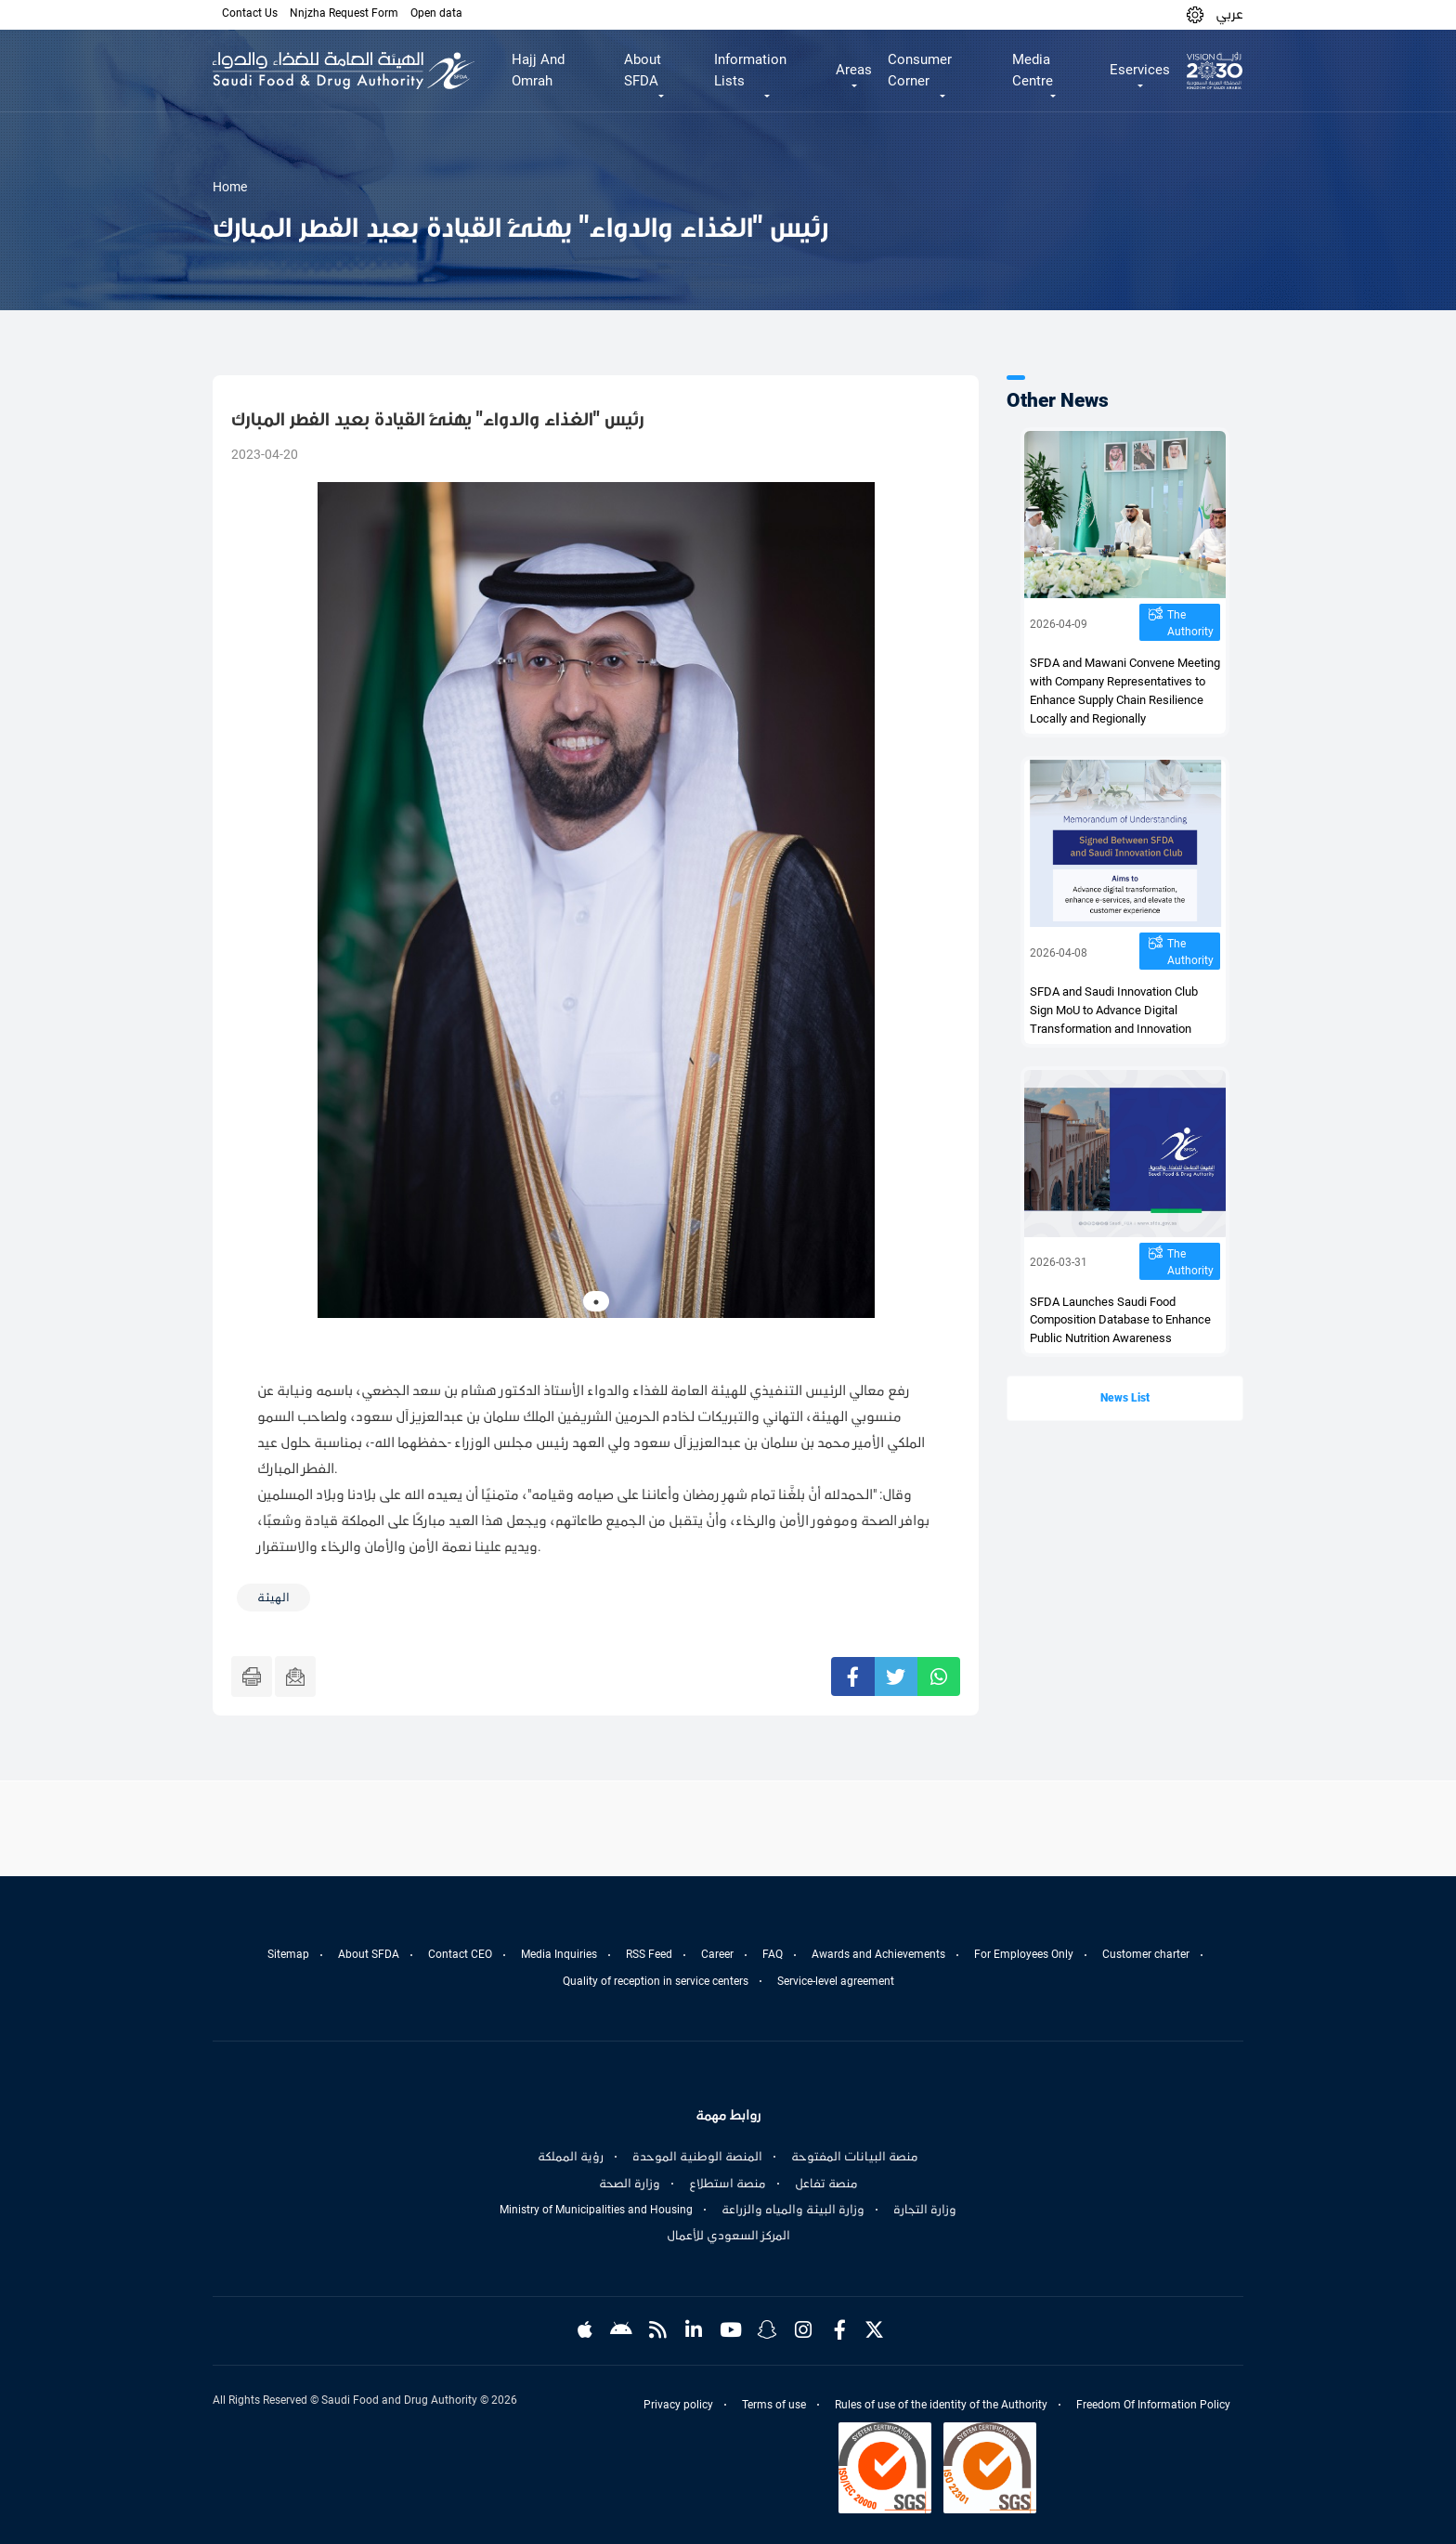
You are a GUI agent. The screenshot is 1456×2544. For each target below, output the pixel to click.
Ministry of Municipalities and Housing (596, 2209)
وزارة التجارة (924, 2209)
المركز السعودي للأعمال (728, 2235)
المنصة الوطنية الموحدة (697, 2156)
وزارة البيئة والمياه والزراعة (793, 2209)
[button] (1195, 14)
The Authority (1190, 623)
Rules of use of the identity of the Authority (941, 2404)
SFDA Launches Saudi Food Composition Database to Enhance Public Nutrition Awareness (1120, 1320)
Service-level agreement (835, 1981)
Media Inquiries (559, 1954)
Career (717, 1954)
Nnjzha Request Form (344, 13)
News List (1125, 1397)
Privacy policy (678, 2404)
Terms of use (774, 2404)
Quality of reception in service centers (655, 1981)
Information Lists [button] (750, 70)
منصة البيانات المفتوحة (854, 2156)
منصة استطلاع (727, 2183)
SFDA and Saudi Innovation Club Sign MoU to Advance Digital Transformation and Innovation (1114, 1010)
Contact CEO (460, 1954)
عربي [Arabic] (1229, 14)
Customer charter (1146, 1954)
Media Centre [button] (1032, 70)
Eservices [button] (1140, 69)
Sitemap (288, 1954)
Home (230, 186)
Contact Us (250, 13)
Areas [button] (854, 69)
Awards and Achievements (878, 1954)
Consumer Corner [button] (920, 70)
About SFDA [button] (642, 70)
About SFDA (368, 1954)
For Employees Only (1023, 1954)
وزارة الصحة (629, 2183)
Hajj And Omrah (538, 70)
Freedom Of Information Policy (1153, 2404)
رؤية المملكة (571, 2156)
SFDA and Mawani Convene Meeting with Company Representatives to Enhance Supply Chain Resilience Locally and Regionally (1125, 690)
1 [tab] (596, 1302)
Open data (436, 13)
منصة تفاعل (826, 2183)
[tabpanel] (596, 900)
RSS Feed (649, 1954)
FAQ (772, 1954)
